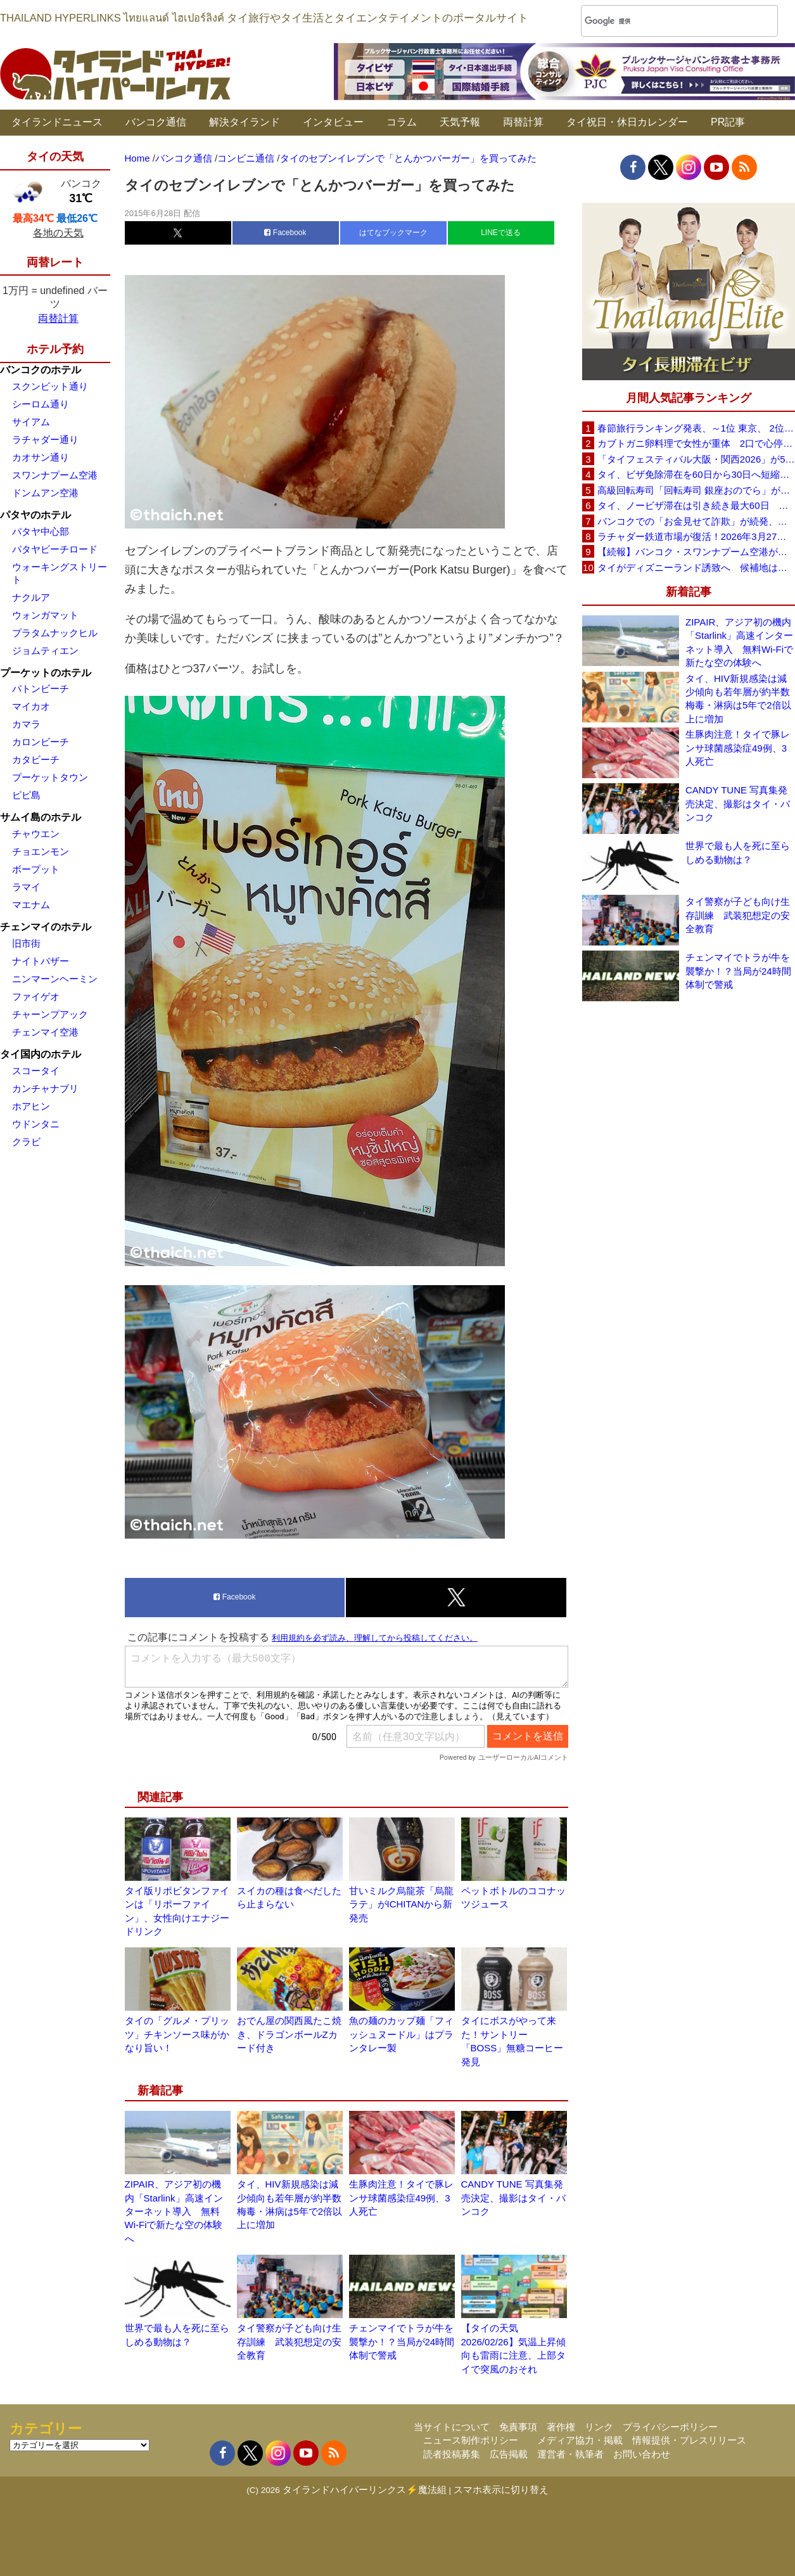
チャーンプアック (50, 1014)
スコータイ (36, 1070)
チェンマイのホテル (45, 926)
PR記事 (728, 122)
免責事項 (518, 2426)
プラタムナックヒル (55, 632)
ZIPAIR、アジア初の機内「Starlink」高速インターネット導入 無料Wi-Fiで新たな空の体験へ (174, 2211)
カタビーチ (36, 759)
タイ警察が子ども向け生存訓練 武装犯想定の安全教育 (289, 2342)
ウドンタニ (36, 1123)
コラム (401, 122)
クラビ (26, 1141)
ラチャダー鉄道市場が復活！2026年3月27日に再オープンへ (696, 536)
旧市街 (26, 943)
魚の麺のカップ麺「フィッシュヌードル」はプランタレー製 (401, 2034)
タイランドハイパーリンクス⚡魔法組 (365, 2489)
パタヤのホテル (35, 514)
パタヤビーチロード (55, 549)
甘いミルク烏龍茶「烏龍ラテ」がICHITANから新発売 (401, 1904)
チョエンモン (40, 851)
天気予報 (460, 122)
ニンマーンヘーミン (55, 978)
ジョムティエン (45, 650)
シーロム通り (40, 404)
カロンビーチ (40, 741)
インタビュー (333, 122)
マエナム (31, 904)
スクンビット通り (50, 386)
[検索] (663, 21)
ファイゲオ (36, 996)
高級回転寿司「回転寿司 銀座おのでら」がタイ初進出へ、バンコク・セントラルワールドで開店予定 (696, 490)
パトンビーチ (40, 688)
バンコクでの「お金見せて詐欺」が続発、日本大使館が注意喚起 (696, 521)
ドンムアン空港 (45, 492)
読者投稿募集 (451, 2454)
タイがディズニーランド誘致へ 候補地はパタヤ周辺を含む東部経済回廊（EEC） (696, 567)
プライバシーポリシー (670, 2426)
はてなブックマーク (393, 232)
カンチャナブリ (45, 1088)
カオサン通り (40, 457)
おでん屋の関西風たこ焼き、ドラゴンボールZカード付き (289, 2034)
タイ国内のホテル (40, 1054)
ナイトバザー (40, 961)
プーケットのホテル (45, 672)
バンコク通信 (155, 122)
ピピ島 (26, 795)
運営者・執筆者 (570, 2454)
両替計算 (523, 122)
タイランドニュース (57, 122)
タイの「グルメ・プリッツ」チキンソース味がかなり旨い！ (177, 2034)
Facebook (285, 232)
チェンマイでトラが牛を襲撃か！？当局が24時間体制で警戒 (402, 2342)
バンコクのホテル (40, 369)
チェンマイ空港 (45, 1032)
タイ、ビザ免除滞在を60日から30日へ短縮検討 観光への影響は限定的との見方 (696, 474)
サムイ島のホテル (40, 817)
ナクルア (31, 597)
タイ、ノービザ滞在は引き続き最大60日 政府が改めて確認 (696, 505)
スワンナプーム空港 (55, 475)
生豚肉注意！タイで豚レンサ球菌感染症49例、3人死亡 (401, 2198)
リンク (599, 2426)
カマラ (26, 724)
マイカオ (31, 706)
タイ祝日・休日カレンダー (627, 122)
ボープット (36, 869)
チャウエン (36, 833)
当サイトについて (452, 2426)
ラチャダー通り (45, 439)
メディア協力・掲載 (580, 2440)
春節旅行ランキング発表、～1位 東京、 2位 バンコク (696, 428)
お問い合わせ (641, 2454)
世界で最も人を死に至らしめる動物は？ (737, 852)
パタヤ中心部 (40, 531)
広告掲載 (509, 2454)
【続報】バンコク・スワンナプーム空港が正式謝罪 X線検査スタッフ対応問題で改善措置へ (696, 551)
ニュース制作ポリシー (470, 2440)
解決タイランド (244, 122)
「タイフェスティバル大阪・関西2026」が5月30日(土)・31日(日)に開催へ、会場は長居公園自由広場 (696, 459)
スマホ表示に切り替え (501, 2489)
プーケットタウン (50, 777)
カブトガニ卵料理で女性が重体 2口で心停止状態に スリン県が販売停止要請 (696, 443)
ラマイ (26, 886)
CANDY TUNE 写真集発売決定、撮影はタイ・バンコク (513, 2198)
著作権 (561, 2426)
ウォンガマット (45, 615)
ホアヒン (31, 1106)
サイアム (31, 421)
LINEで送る (501, 232)
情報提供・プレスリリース (689, 2440)
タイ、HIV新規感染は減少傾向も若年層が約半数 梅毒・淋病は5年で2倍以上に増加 (740, 698)
